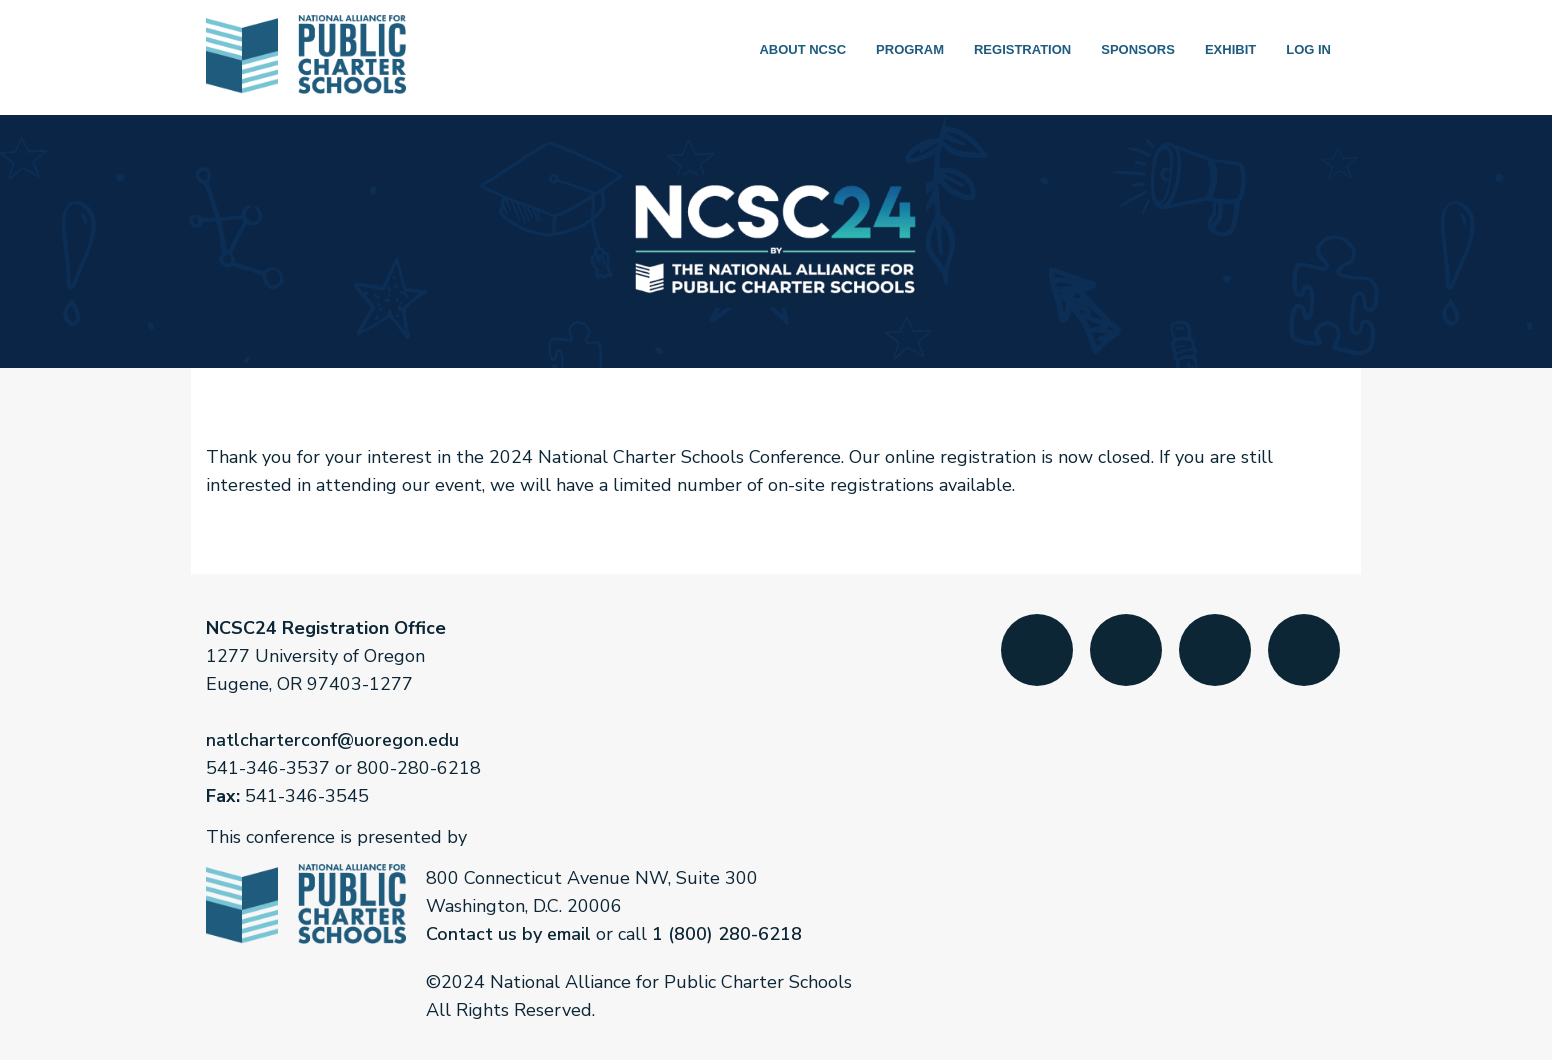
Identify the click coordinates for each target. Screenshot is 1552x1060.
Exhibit (1230, 49)
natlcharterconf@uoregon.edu (332, 740)
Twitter (1126, 659)
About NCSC (802, 49)
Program (910, 49)
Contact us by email (508, 934)
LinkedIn (1215, 659)
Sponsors (1138, 49)
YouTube (1304, 659)
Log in (1308, 49)
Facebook (1037, 659)
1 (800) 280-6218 (727, 934)
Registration (1022, 49)
